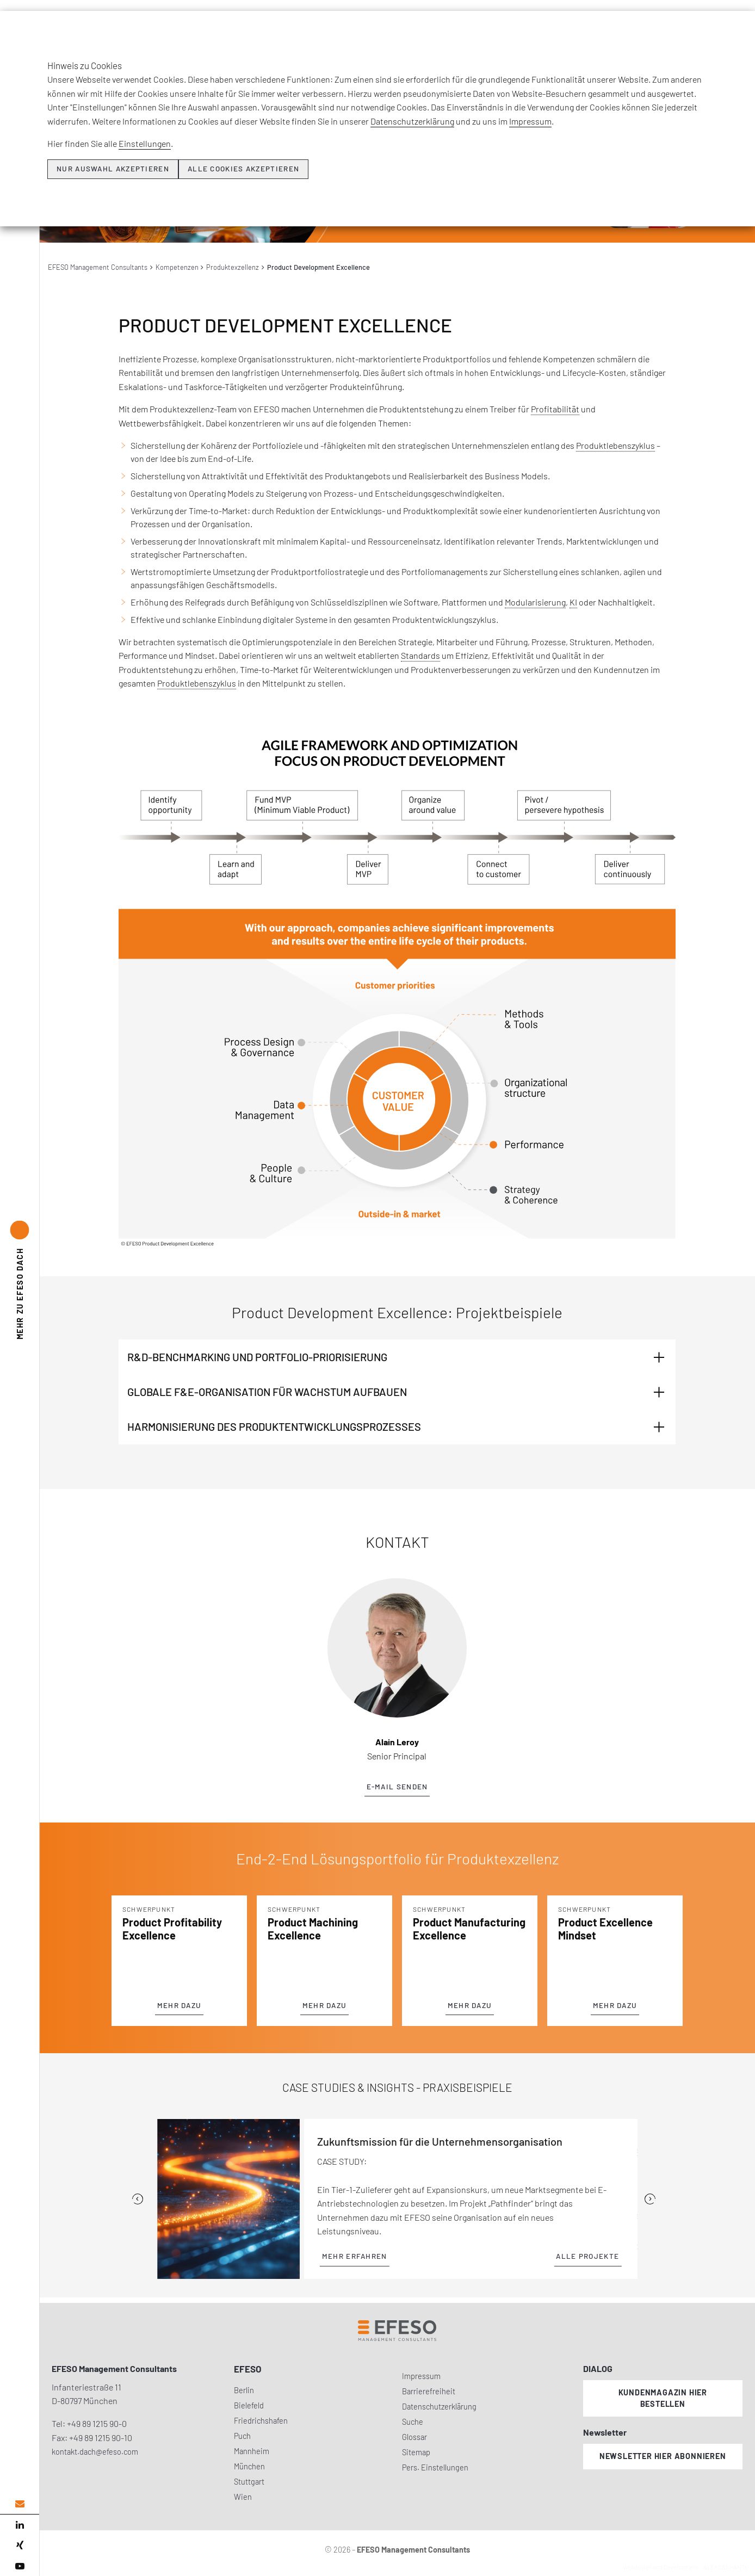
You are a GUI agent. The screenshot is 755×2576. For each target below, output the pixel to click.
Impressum (421, 2376)
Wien (243, 2496)
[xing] (19, 2545)
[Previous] (138, 2199)
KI (573, 602)
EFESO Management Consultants (97, 267)
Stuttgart (249, 2481)
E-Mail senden (397, 1786)
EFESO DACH (19, 1293)
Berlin (244, 2390)
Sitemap (416, 2452)
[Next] (650, 2199)
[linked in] (19, 2525)
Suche (412, 2421)
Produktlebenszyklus (615, 445)
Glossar (414, 2437)
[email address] (19, 2504)
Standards (420, 655)
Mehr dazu (179, 2005)
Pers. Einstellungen (435, 2467)
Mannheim (251, 2451)
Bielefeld (249, 2405)
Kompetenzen (177, 267)
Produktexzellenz (232, 267)
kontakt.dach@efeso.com (95, 2451)
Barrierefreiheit (428, 2391)
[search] (738, 49)
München (249, 2466)
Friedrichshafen (261, 2420)
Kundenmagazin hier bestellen (662, 2398)
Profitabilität (555, 409)
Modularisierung (535, 602)
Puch (242, 2436)
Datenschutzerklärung (439, 2406)
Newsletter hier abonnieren (662, 2456)
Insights (520, 26)
